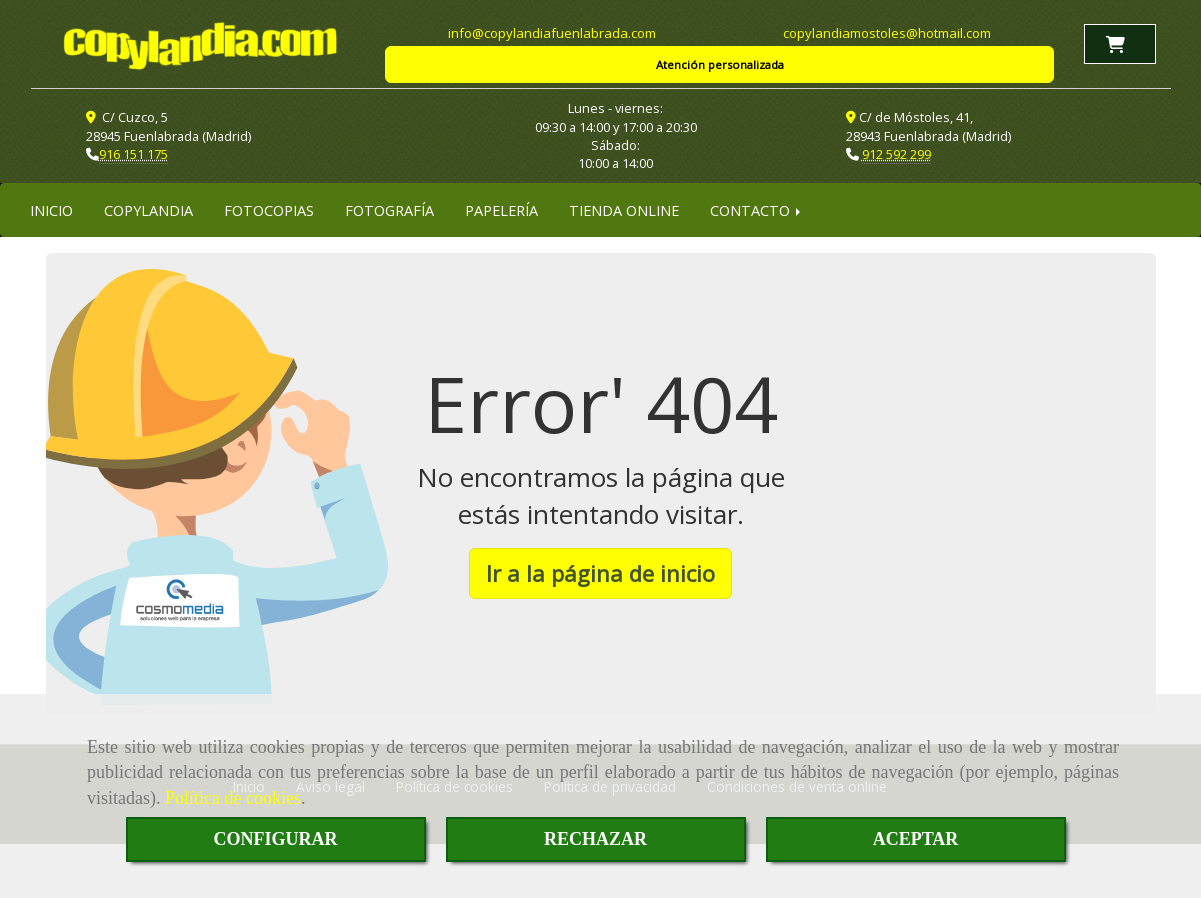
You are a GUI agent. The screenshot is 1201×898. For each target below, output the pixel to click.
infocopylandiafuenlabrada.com (552, 33)
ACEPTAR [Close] (916, 839)
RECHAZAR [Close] (595, 839)
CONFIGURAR (276, 839)
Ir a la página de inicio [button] (600, 573)
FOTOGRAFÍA (389, 210)
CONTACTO (757, 210)
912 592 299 (896, 154)
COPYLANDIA (148, 210)
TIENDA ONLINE (624, 210)
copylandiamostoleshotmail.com (887, 33)
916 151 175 (133, 154)
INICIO (51, 210)
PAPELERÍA (501, 210)
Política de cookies (233, 798)
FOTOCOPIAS (269, 210)
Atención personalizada (720, 64)
